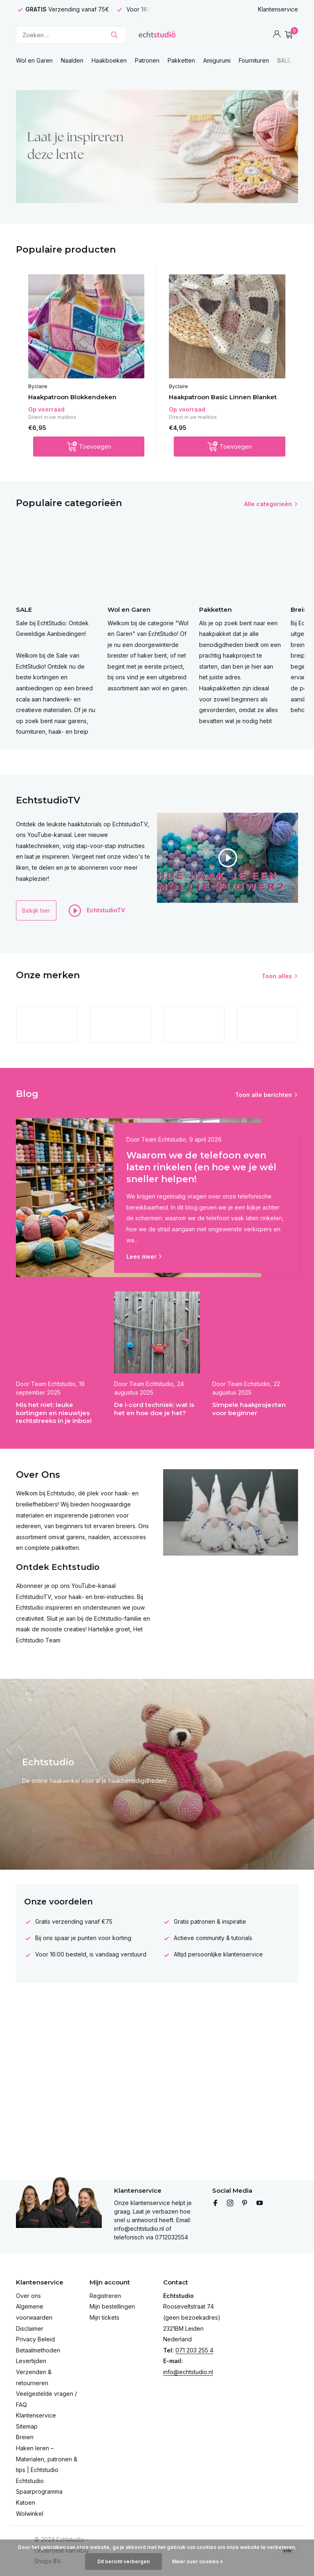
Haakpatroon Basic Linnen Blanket (223, 397)
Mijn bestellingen (112, 2306)
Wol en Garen (34, 60)
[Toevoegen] (88, 446)
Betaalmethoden (38, 2350)
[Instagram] (230, 2203)
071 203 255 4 (194, 2350)
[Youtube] (259, 2203)
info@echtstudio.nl (188, 2371)
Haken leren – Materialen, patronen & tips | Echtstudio (46, 2459)
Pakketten (181, 60)
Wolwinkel (29, 2513)
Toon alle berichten (263, 1094)
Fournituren (254, 60)
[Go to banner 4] (157, 146)
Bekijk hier (36, 910)
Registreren (105, 2295)
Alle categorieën (268, 503)
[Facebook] (215, 2203)
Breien (25, 2437)
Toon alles (277, 976)
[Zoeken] (71, 35)
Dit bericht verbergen (123, 2561)
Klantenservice (278, 9)
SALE (284, 60)
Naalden (72, 60)
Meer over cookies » (197, 2561)
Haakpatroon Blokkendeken (72, 397)
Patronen (147, 60)
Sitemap (27, 2426)
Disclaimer (29, 2328)
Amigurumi (217, 60)
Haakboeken (109, 60)
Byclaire (37, 386)
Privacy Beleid (35, 2339)
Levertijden (31, 2360)
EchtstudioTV (97, 911)
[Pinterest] (245, 2203)
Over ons (28, 2295)
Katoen (25, 2502)
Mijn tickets (104, 2317)
